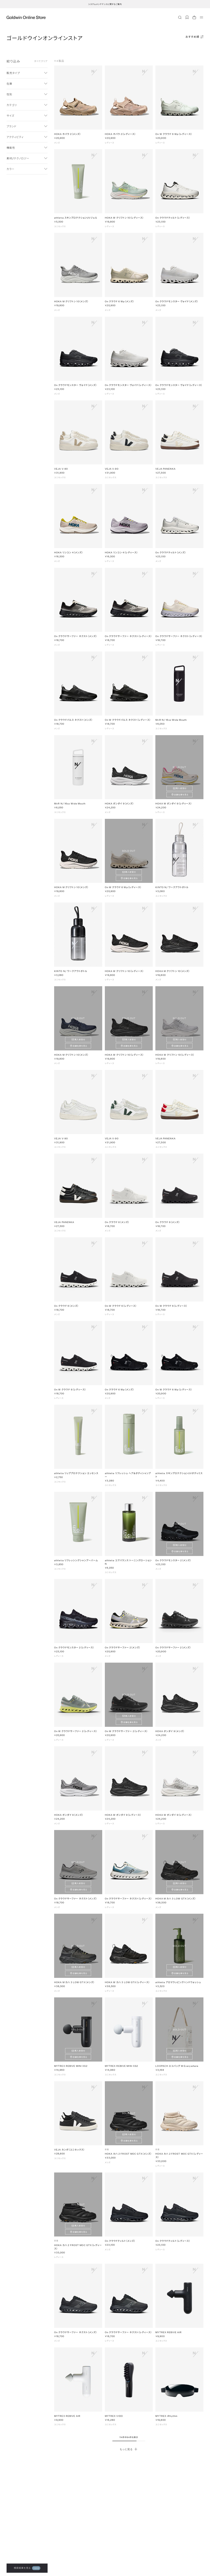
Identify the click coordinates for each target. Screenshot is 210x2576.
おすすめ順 (192, 36)
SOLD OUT (179, 768)
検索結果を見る (27, 2568)
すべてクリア (41, 61)
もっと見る (129, 2449)
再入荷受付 (181, 790)
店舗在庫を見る (181, 796)
